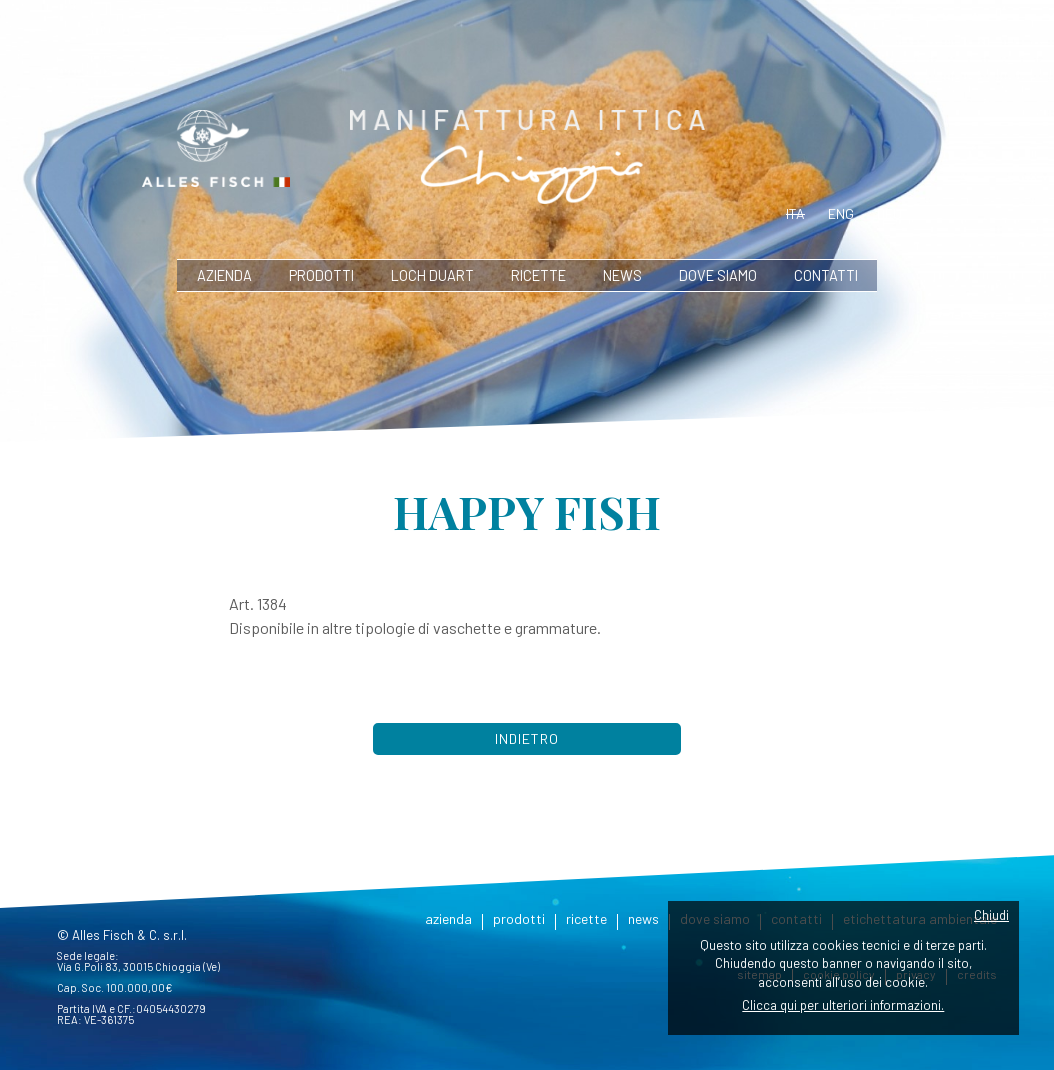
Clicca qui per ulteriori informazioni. (843, 1005)
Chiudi (991, 915)
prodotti (321, 275)
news (622, 275)
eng (841, 213)
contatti (826, 275)
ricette (538, 275)
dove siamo (718, 275)
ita (795, 213)
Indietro (527, 738)
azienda (224, 275)
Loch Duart (432, 275)
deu (889, 213)
